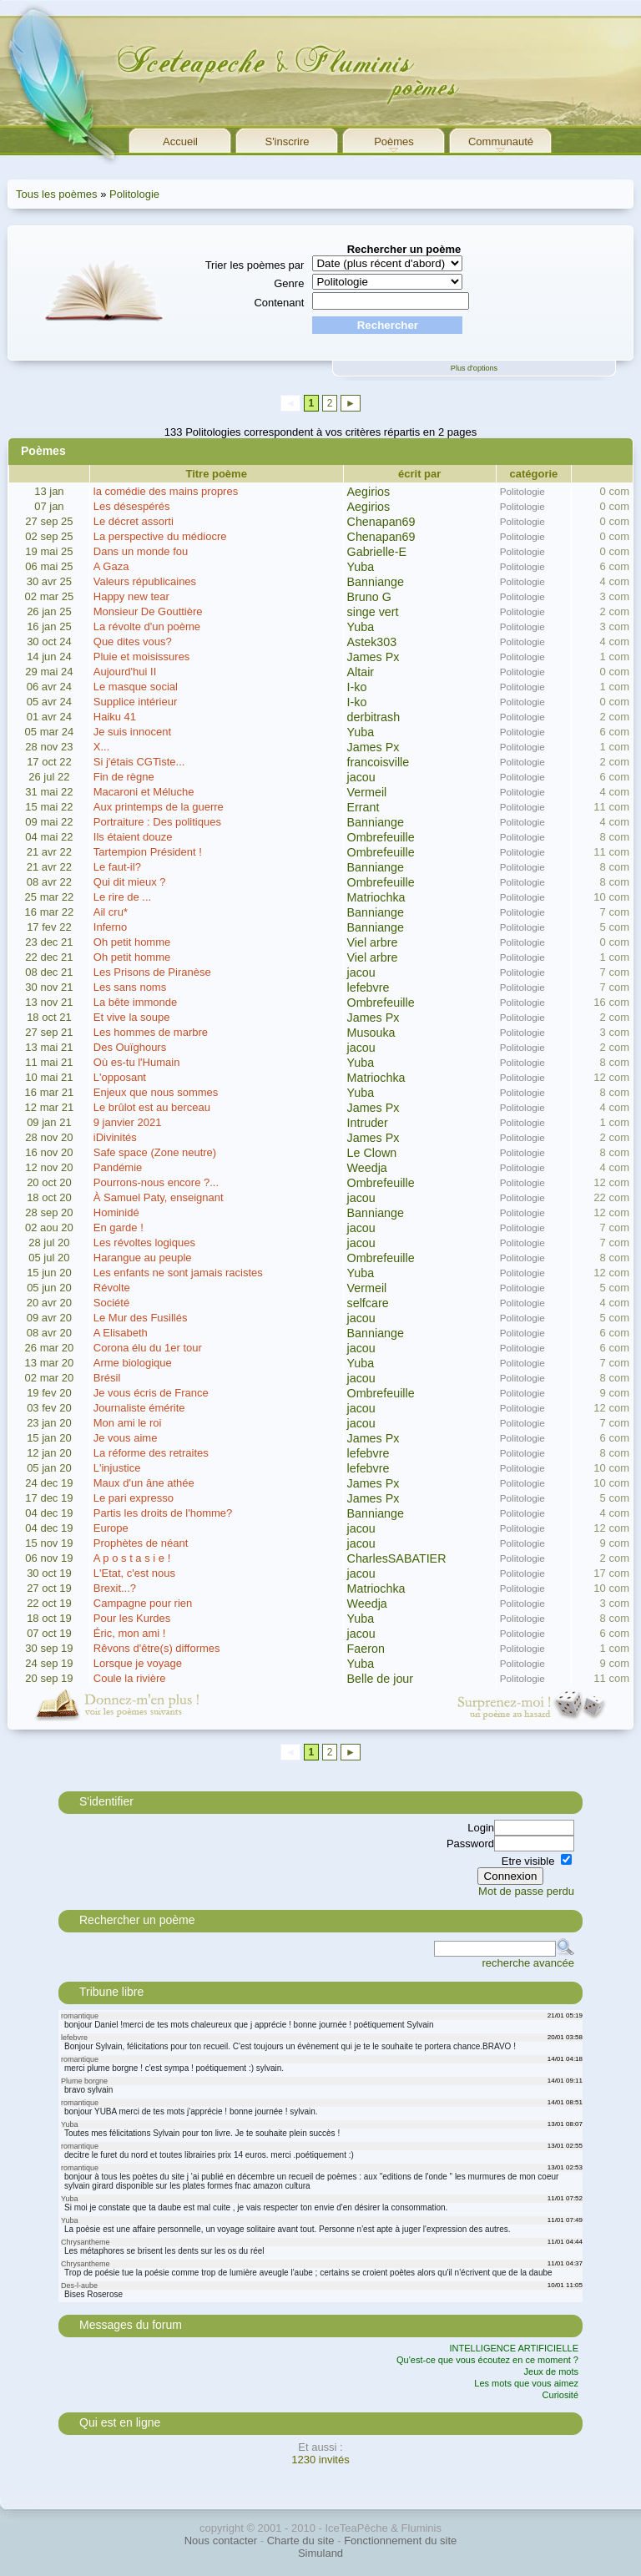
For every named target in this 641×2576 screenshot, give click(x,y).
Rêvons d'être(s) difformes (156, 1648)
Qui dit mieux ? (129, 882)
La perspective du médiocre (160, 536)
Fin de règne (123, 776)
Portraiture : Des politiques (157, 822)
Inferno (110, 927)
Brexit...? (114, 1588)
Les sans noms (129, 987)
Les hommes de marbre (150, 1032)
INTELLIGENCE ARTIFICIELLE (514, 2348)
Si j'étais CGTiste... (139, 761)
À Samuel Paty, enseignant (158, 1197)
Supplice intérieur (135, 701)
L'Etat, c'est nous (134, 1573)
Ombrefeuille (381, 837)
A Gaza (111, 566)
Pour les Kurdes (132, 1618)
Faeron (366, 1648)
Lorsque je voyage (137, 1663)
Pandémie (118, 1167)
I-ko (357, 687)
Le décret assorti (133, 521)
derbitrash (374, 717)
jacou (361, 777)
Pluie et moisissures (141, 656)
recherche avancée (528, 1963)
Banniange (375, 581)
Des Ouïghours (129, 1047)
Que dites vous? (132, 641)
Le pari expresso (133, 1498)
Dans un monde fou (140, 551)
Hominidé (116, 1212)
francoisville (378, 762)
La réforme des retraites (151, 1453)
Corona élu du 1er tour (147, 1347)
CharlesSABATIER (397, 1558)
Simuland (320, 2553)
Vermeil (367, 792)
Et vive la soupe (131, 1017)
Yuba (361, 566)
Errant (363, 807)
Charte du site (301, 2540)
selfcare (368, 1303)
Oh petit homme (132, 942)
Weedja (367, 1167)
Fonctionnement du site (400, 2540)
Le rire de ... (122, 897)
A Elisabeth (120, 1332)
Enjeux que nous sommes (156, 1092)
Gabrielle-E (377, 551)
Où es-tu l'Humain (136, 1062)
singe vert (373, 612)
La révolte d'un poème (146, 626)
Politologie (134, 194)
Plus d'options (474, 368)
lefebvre (368, 987)
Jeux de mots (551, 2371)
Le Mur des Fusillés (140, 1317)
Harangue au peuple (142, 1257)
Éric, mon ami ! (129, 1633)
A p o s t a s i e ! (132, 1558)
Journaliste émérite (139, 1408)
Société (111, 1302)
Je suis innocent (132, 731)
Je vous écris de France (151, 1392)
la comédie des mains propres (165, 491)
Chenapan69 (381, 521)
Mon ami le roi (127, 1423)
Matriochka (376, 897)
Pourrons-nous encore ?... (156, 1182)
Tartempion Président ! (147, 852)
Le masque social (135, 686)
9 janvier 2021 (127, 1122)
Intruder (367, 1122)
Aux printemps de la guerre (158, 807)
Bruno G (369, 597)
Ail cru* (110, 912)
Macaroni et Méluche (143, 791)
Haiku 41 (114, 716)
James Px (373, 657)
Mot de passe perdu (526, 1891)
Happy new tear (131, 596)
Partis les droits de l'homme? (163, 1513)
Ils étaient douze (133, 837)
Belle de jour (380, 1678)
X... (101, 746)
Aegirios (369, 491)
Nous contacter (220, 2540)
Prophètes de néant (140, 1543)
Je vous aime (125, 1438)
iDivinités (115, 1137)
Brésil (107, 1377)
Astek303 (372, 642)
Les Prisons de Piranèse (152, 972)
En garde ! (118, 1227)
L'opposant (119, 1077)
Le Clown (372, 1152)
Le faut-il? (117, 867)
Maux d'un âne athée (143, 1483)
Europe (111, 1528)
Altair (361, 672)
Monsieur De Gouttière (148, 611)
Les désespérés (131, 506)
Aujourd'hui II (124, 671)
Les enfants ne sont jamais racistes (178, 1272)
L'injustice (117, 1468)
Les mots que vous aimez (526, 2383)
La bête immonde (135, 1002)
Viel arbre (372, 942)
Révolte (111, 1287)
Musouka (371, 1032)
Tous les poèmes (57, 194)
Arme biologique (132, 1362)
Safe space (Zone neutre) (154, 1152)
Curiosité (560, 2395)
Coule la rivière (129, 1678)
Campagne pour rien (143, 1603)
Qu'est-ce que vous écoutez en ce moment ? (487, 2360)
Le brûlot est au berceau (151, 1107)
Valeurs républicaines (144, 581)
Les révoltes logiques (144, 1242)
